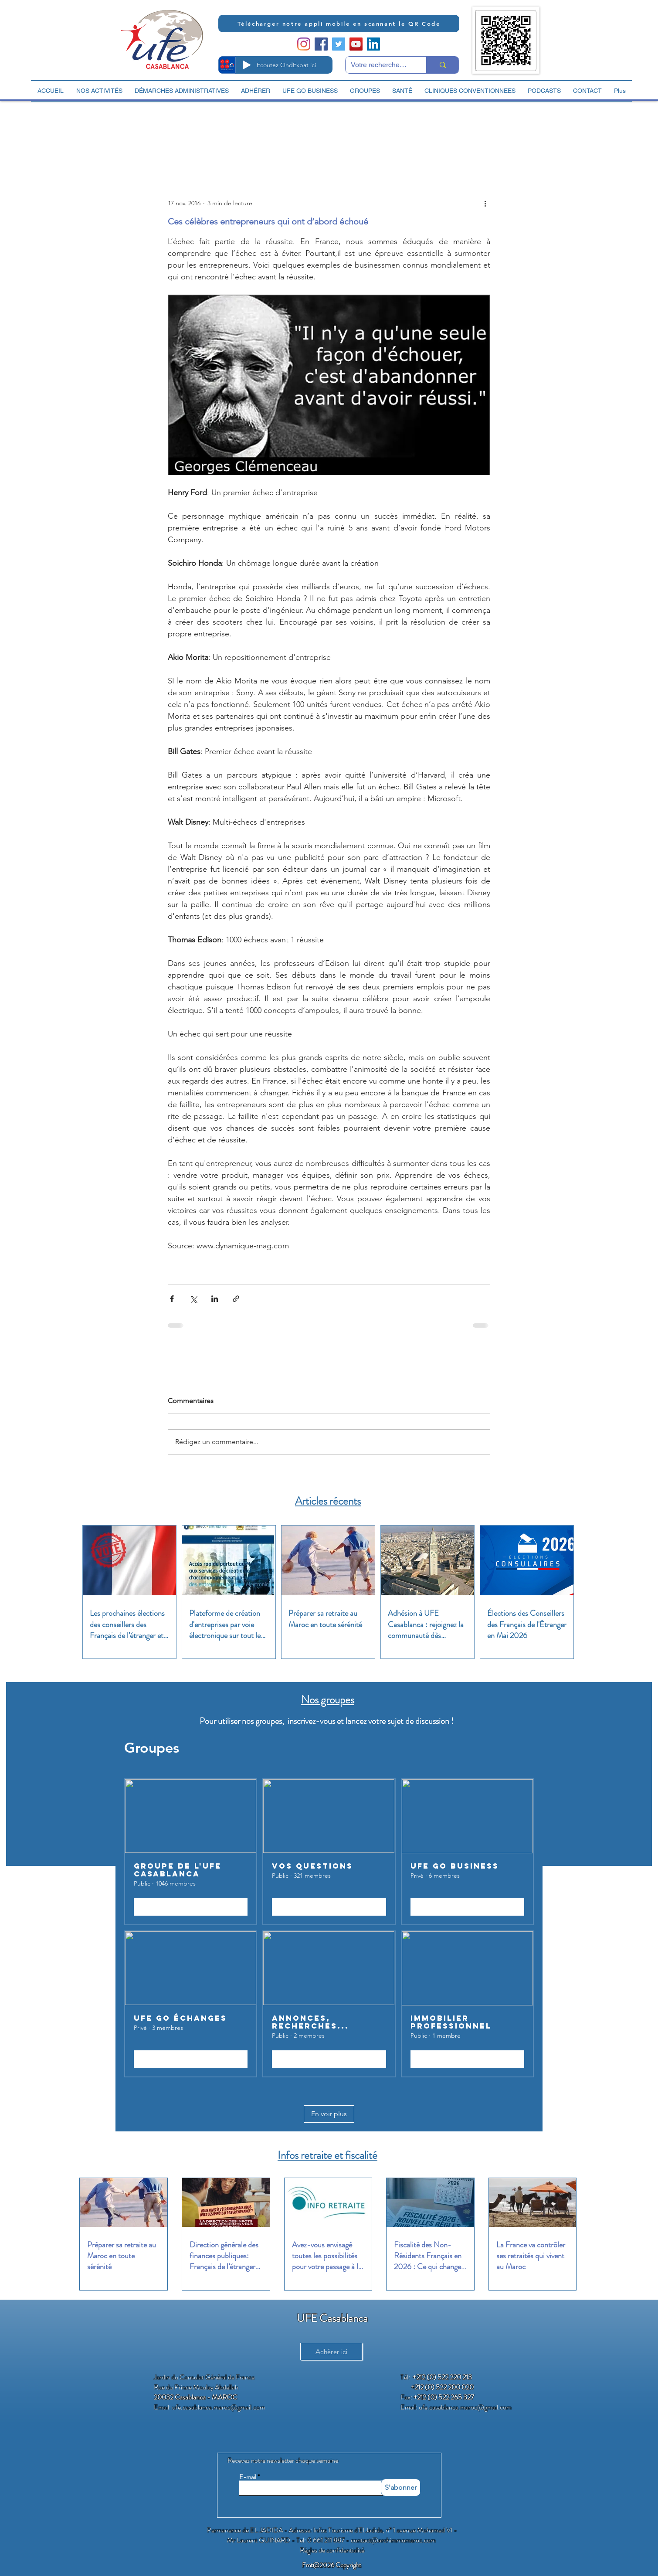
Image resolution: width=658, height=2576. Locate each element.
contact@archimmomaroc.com (393, 2540)
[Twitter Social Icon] (338, 44)
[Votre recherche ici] (379, 65)
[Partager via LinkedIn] (214, 1299)
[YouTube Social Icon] (356, 44)
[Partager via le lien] (236, 1299)
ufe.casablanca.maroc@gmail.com (218, 2407)
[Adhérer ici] (331, 2351)
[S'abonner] (401, 2487)
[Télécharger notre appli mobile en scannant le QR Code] (338, 23)
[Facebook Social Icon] (321, 44)
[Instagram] (303, 44)
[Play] (247, 65)
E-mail (247, 2477)
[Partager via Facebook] (172, 1299)
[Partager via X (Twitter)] (193, 1299)
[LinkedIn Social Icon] (373, 44)
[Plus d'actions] (485, 203)
